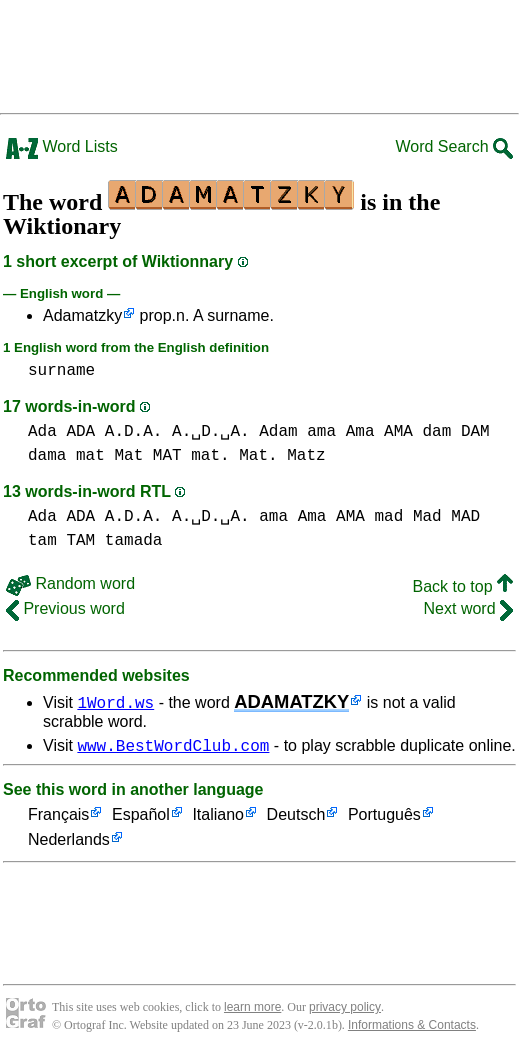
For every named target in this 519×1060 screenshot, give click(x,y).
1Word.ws (115, 702)
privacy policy (345, 1010)
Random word (70, 583)
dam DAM (455, 432)
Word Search (454, 146)
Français (58, 818)
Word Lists (62, 146)
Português (384, 818)
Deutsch (296, 818)
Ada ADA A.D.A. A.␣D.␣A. (139, 432)
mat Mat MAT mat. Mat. (177, 456)
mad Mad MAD (427, 517)
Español (141, 818)
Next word (468, 608)
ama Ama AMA (360, 432)
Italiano (218, 818)
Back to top (463, 586)
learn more (252, 1010)
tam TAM (61, 541)
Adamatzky (82, 315)
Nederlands (69, 843)
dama (47, 456)
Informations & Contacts (412, 1028)
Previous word (65, 608)
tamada (134, 541)
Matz (306, 456)
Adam (278, 432)
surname (61, 371)
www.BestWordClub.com (173, 748)
